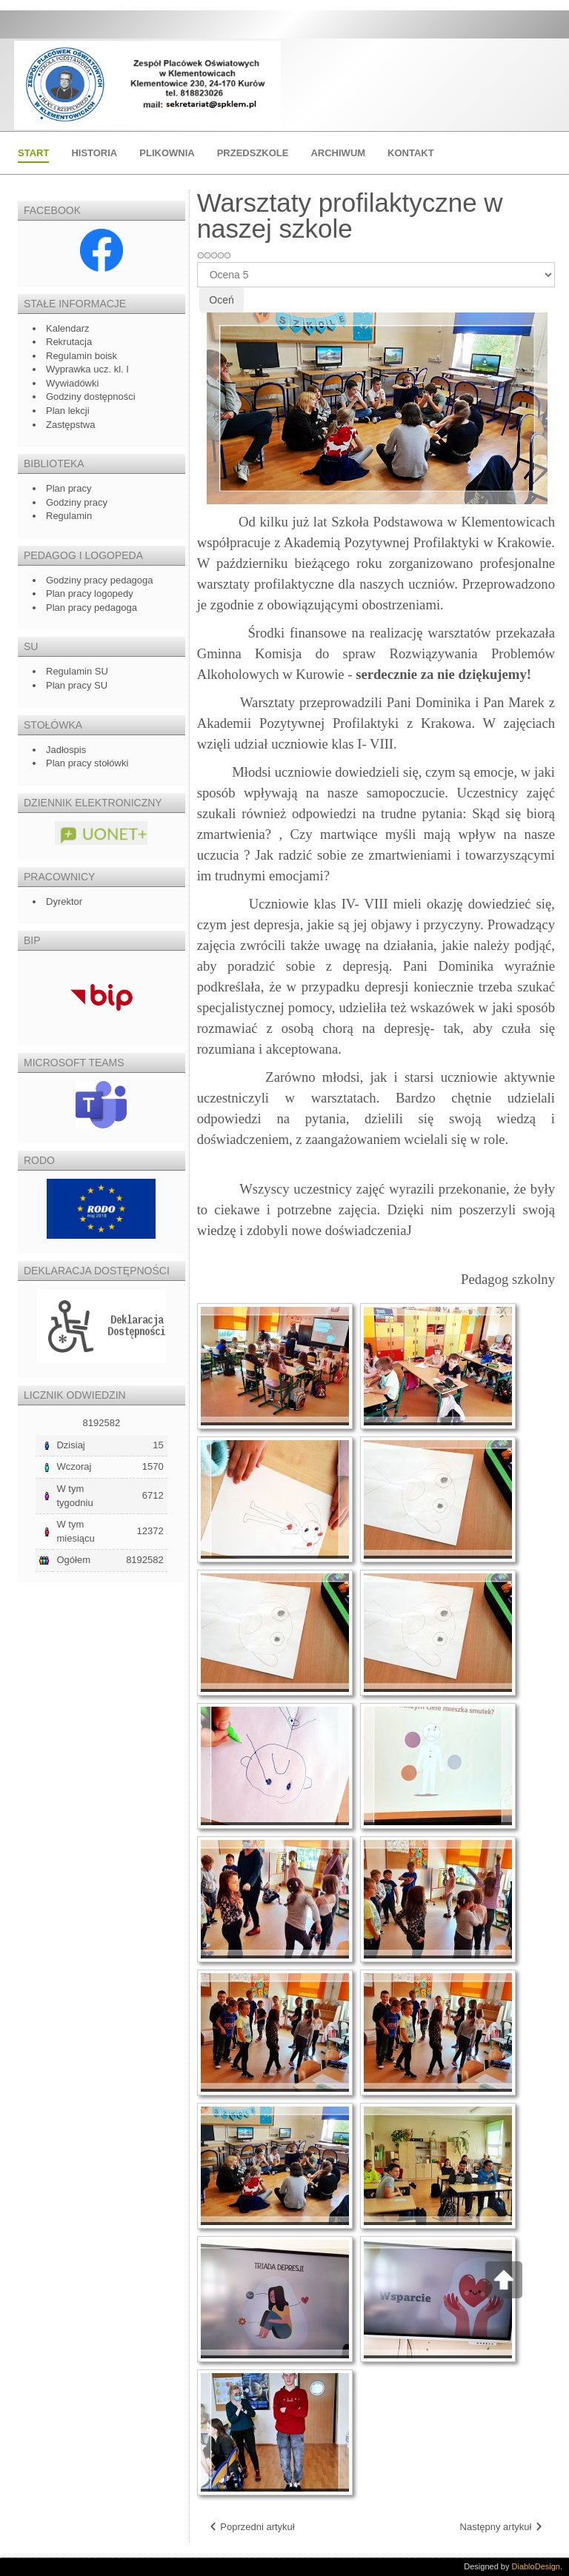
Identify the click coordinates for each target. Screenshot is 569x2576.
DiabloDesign (536, 2566)
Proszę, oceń (197, 262)
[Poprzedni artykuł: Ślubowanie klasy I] (251, 2527)
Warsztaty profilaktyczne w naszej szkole (350, 215)
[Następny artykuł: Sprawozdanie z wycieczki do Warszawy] (502, 2527)
